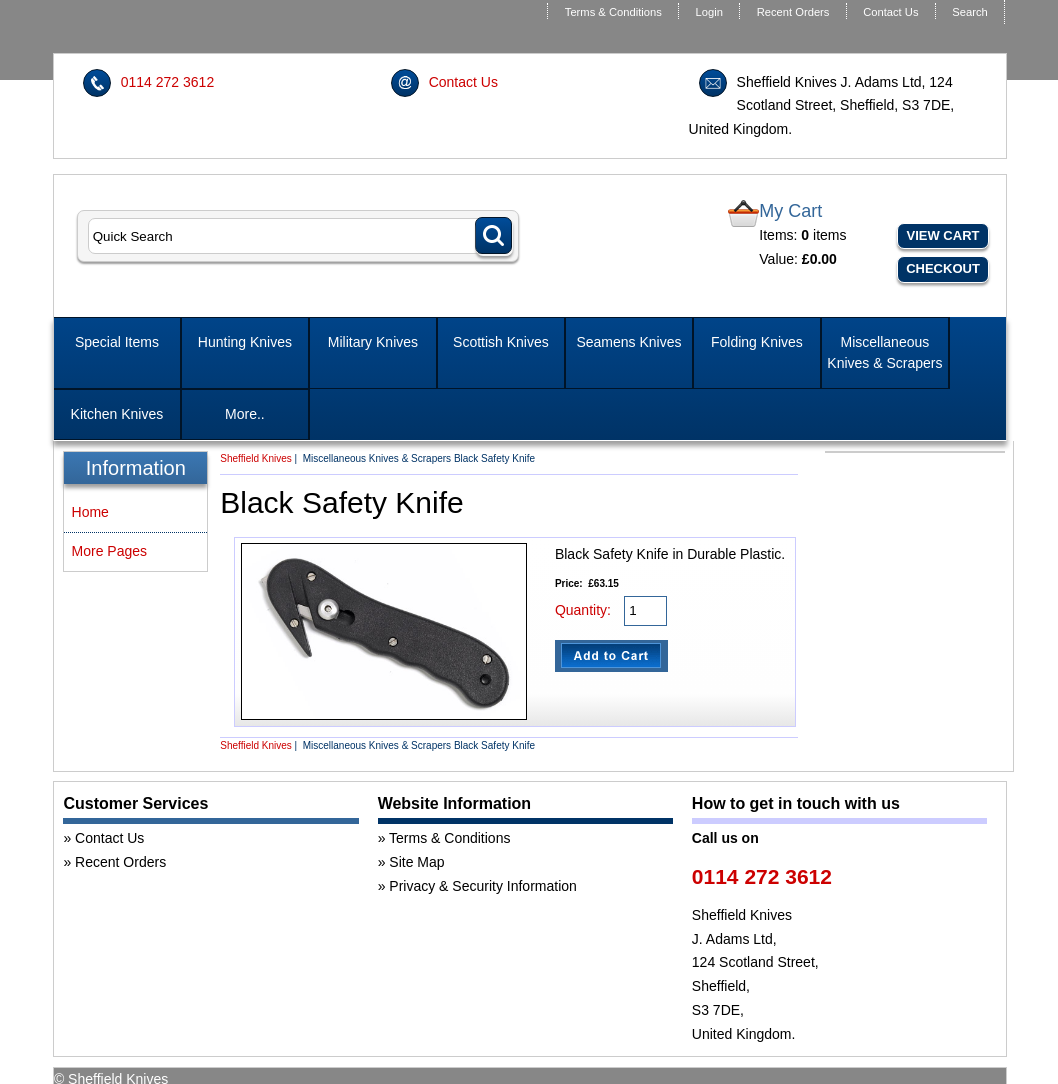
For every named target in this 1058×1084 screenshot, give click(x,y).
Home (90, 512)
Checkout (943, 268)
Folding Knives (757, 342)
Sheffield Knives (256, 458)
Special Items (117, 342)
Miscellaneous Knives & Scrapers (884, 352)
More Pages (109, 551)
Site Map (416, 862)
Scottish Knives (501, 342)
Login (709, 12)
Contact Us (890, 12)
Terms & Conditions (613, 12)
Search (969, 12)
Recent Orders (793, 12)
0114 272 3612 (167, 82)
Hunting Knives (245, 342)
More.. (245, 414)
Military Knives (373, 342)
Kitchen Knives (117, 414)
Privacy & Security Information (483, 886)
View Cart (943, 235)
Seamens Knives (628, 342)
